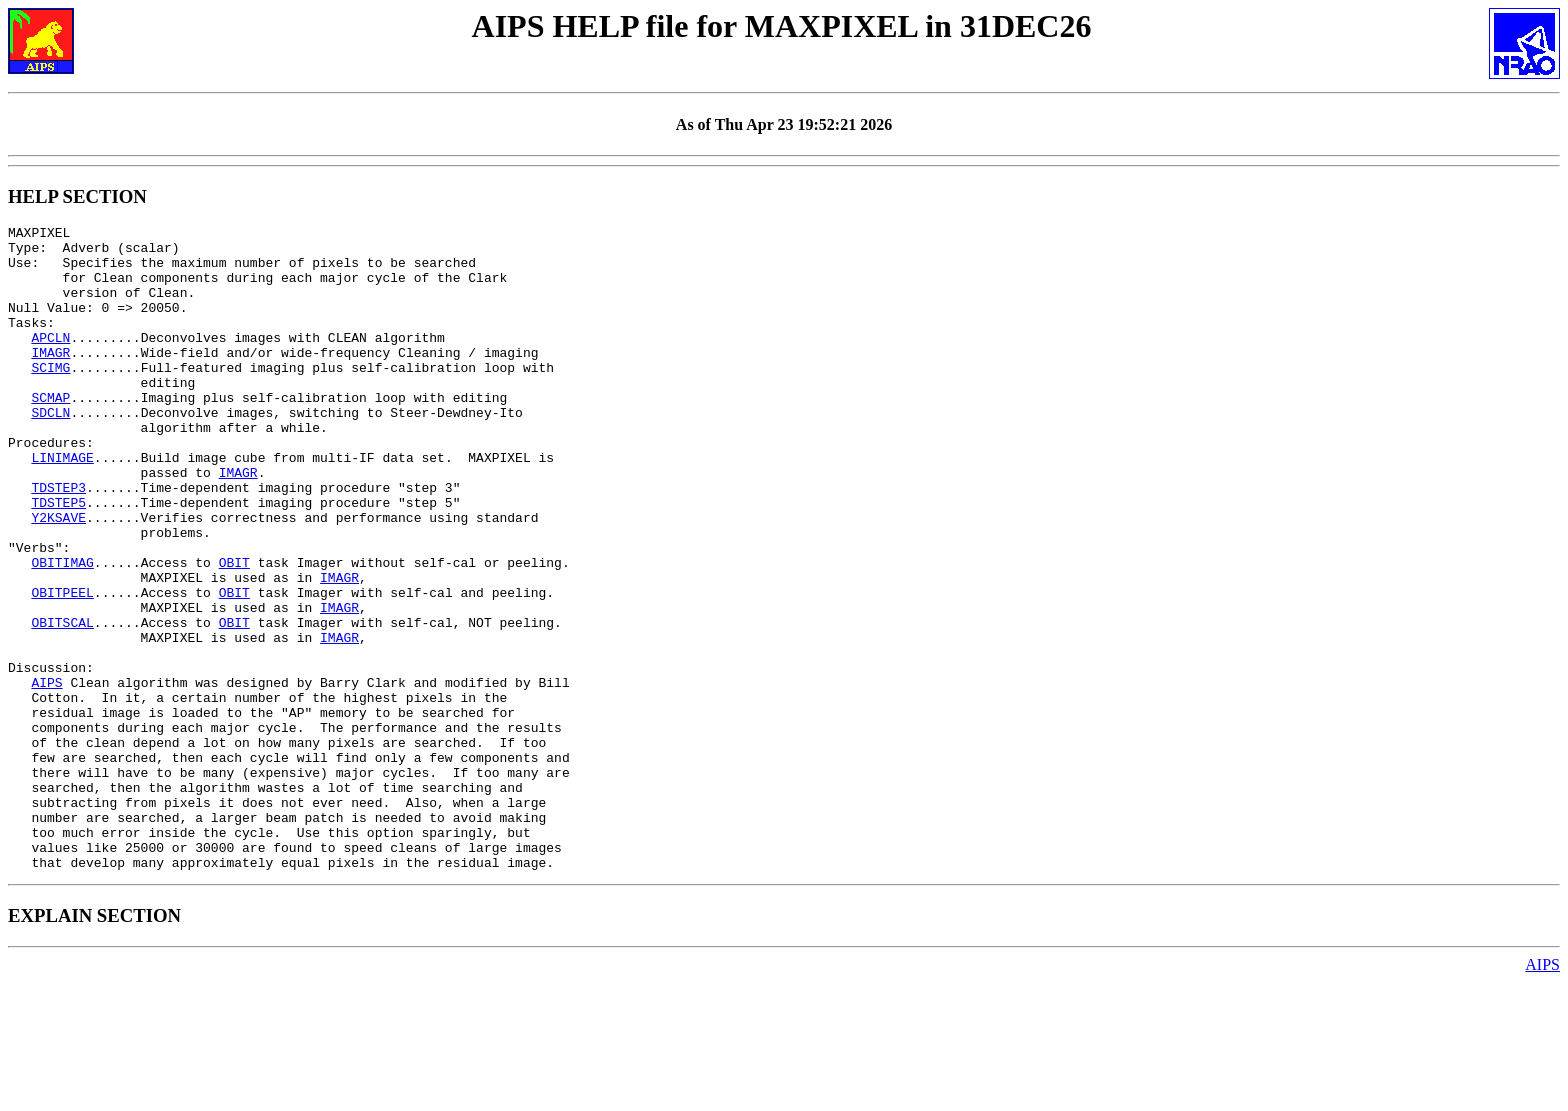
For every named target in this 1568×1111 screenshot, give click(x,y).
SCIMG (50, 397)
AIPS (46, 775)
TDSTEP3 (58, 541)
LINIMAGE (62, 505)
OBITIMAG (62, 631)
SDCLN (50, 451)
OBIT (234, 631)
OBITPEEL (62, 667)
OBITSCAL (62, 703)
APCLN (50, 361)
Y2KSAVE (58, 577)
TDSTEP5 (58, 559)
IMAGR (50, 379)
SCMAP (50, 433)
